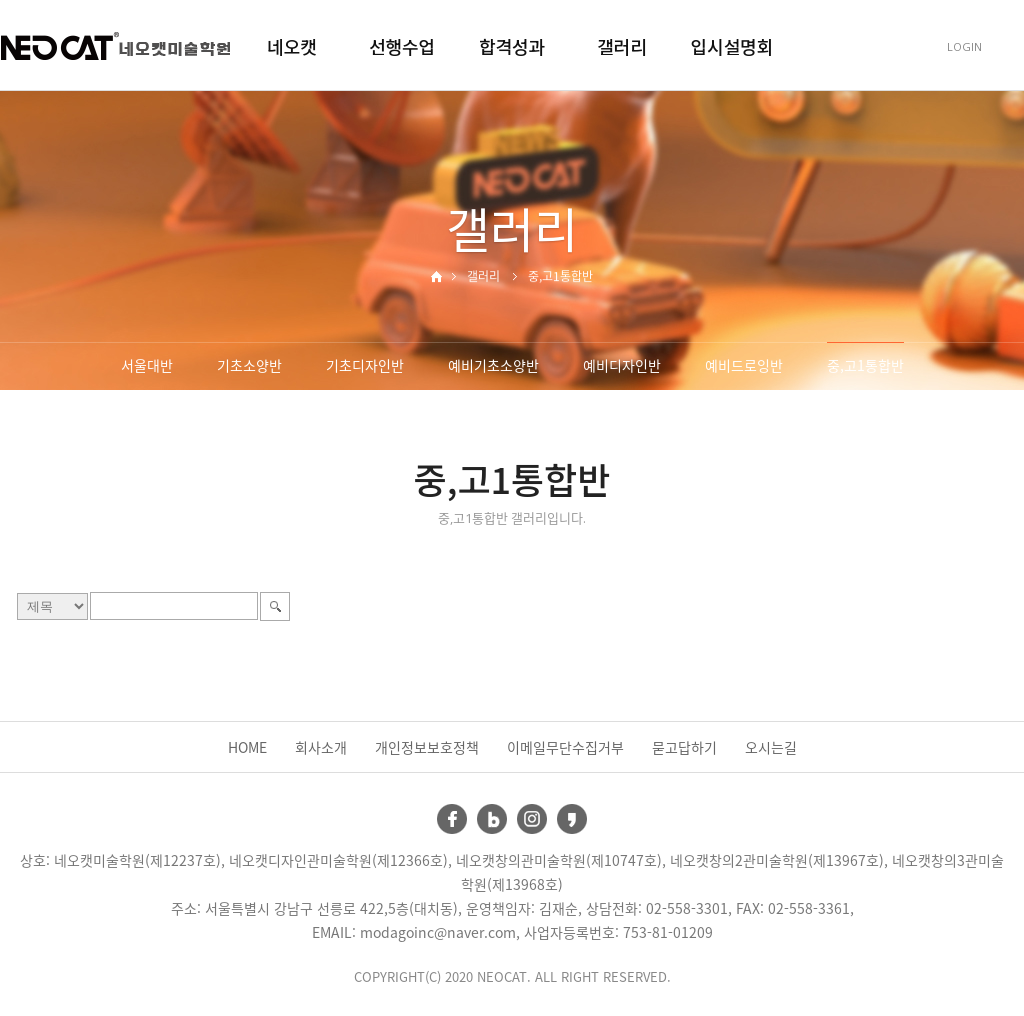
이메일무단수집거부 (565, 747)
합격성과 (512, 46)
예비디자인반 (622, 365)
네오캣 (292, 46)
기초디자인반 (365, 365)
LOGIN (964, 46)
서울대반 (147, 365)
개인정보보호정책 (427, 747)
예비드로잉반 (744, 365)
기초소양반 (249, 365)
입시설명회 (732, 46)
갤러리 (622, 46)
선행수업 (402, 46)
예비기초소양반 (493, 365)
